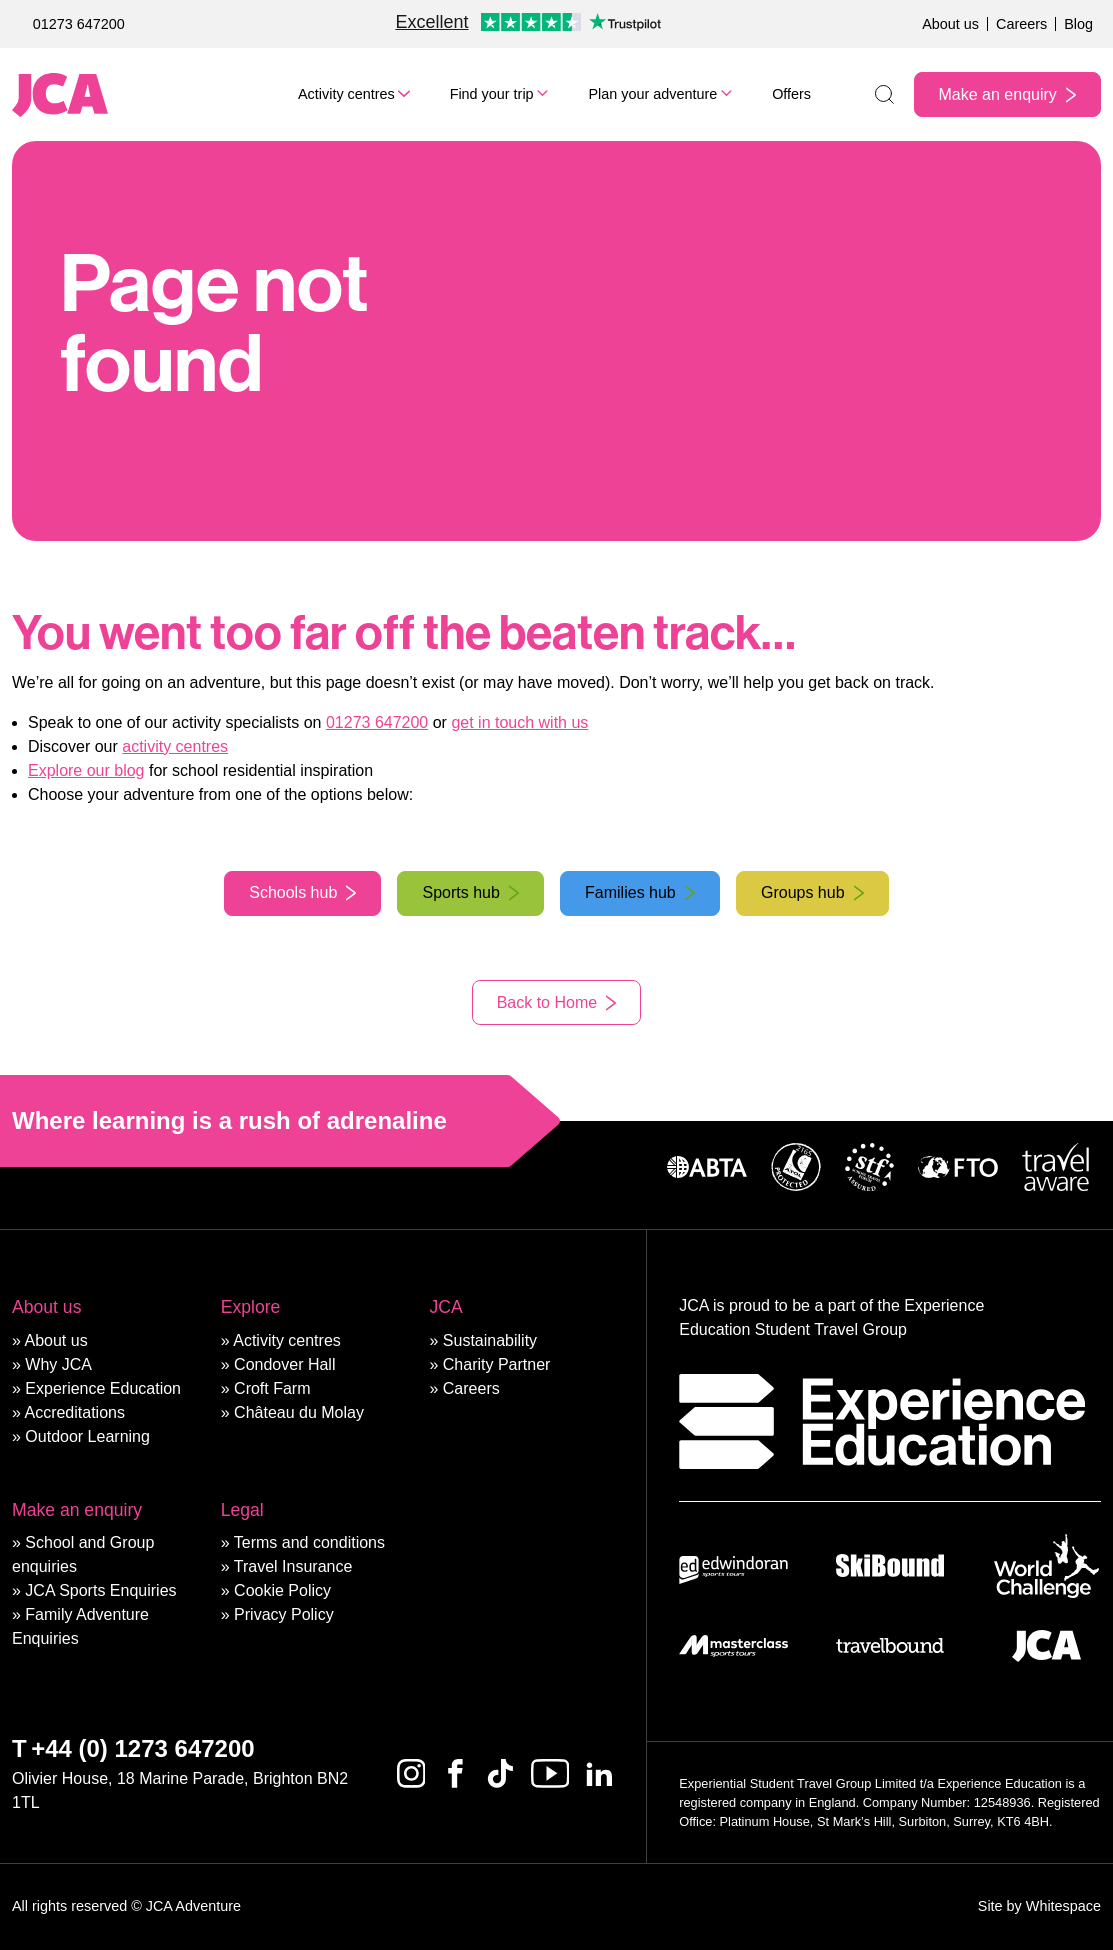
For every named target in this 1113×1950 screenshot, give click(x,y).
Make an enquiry (998, 94)
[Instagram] (411, 1773)
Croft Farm (272, 1388)
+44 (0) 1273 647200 (143, 1748)
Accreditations (74, 1412)
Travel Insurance (293, 1566)
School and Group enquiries (83, 1554)
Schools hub (293, 892)
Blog (1078, 24)
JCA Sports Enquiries (100, 1590)
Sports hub (460, 892)
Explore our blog (86, 770)
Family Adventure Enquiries (80, 1626)
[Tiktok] (500, 1773)
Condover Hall (284, 1364)
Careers (1021, 24)
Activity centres (346, 94)
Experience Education (103, 1388)
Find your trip (492, 94)
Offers (791, 94)
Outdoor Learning (87, 1436)
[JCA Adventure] (60, 95)
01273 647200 (79, 24)
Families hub (630, 892)
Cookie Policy (282, 1590)
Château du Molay (299, 1412)
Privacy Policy (284, 1614)
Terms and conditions (309, 1542)
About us (950, 24)
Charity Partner (497, 1364)
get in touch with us (519, 722)
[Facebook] (455, 1773)
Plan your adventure (652, 94)
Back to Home (547, 1002)
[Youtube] (550, 1773)
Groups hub (803, 892)
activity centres (175, 746)
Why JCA (58, 1364)
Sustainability (490, 1340)
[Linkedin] (599, 1773)
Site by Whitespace (1039, 1906)
